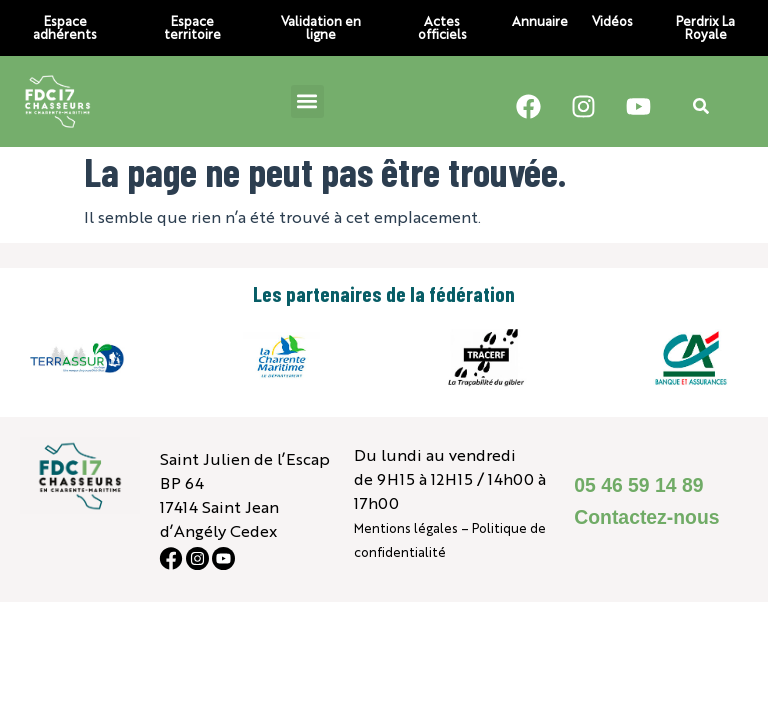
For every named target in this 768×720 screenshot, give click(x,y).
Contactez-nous (646, 517)
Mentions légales (406, 527)
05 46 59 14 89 (638, 485)
